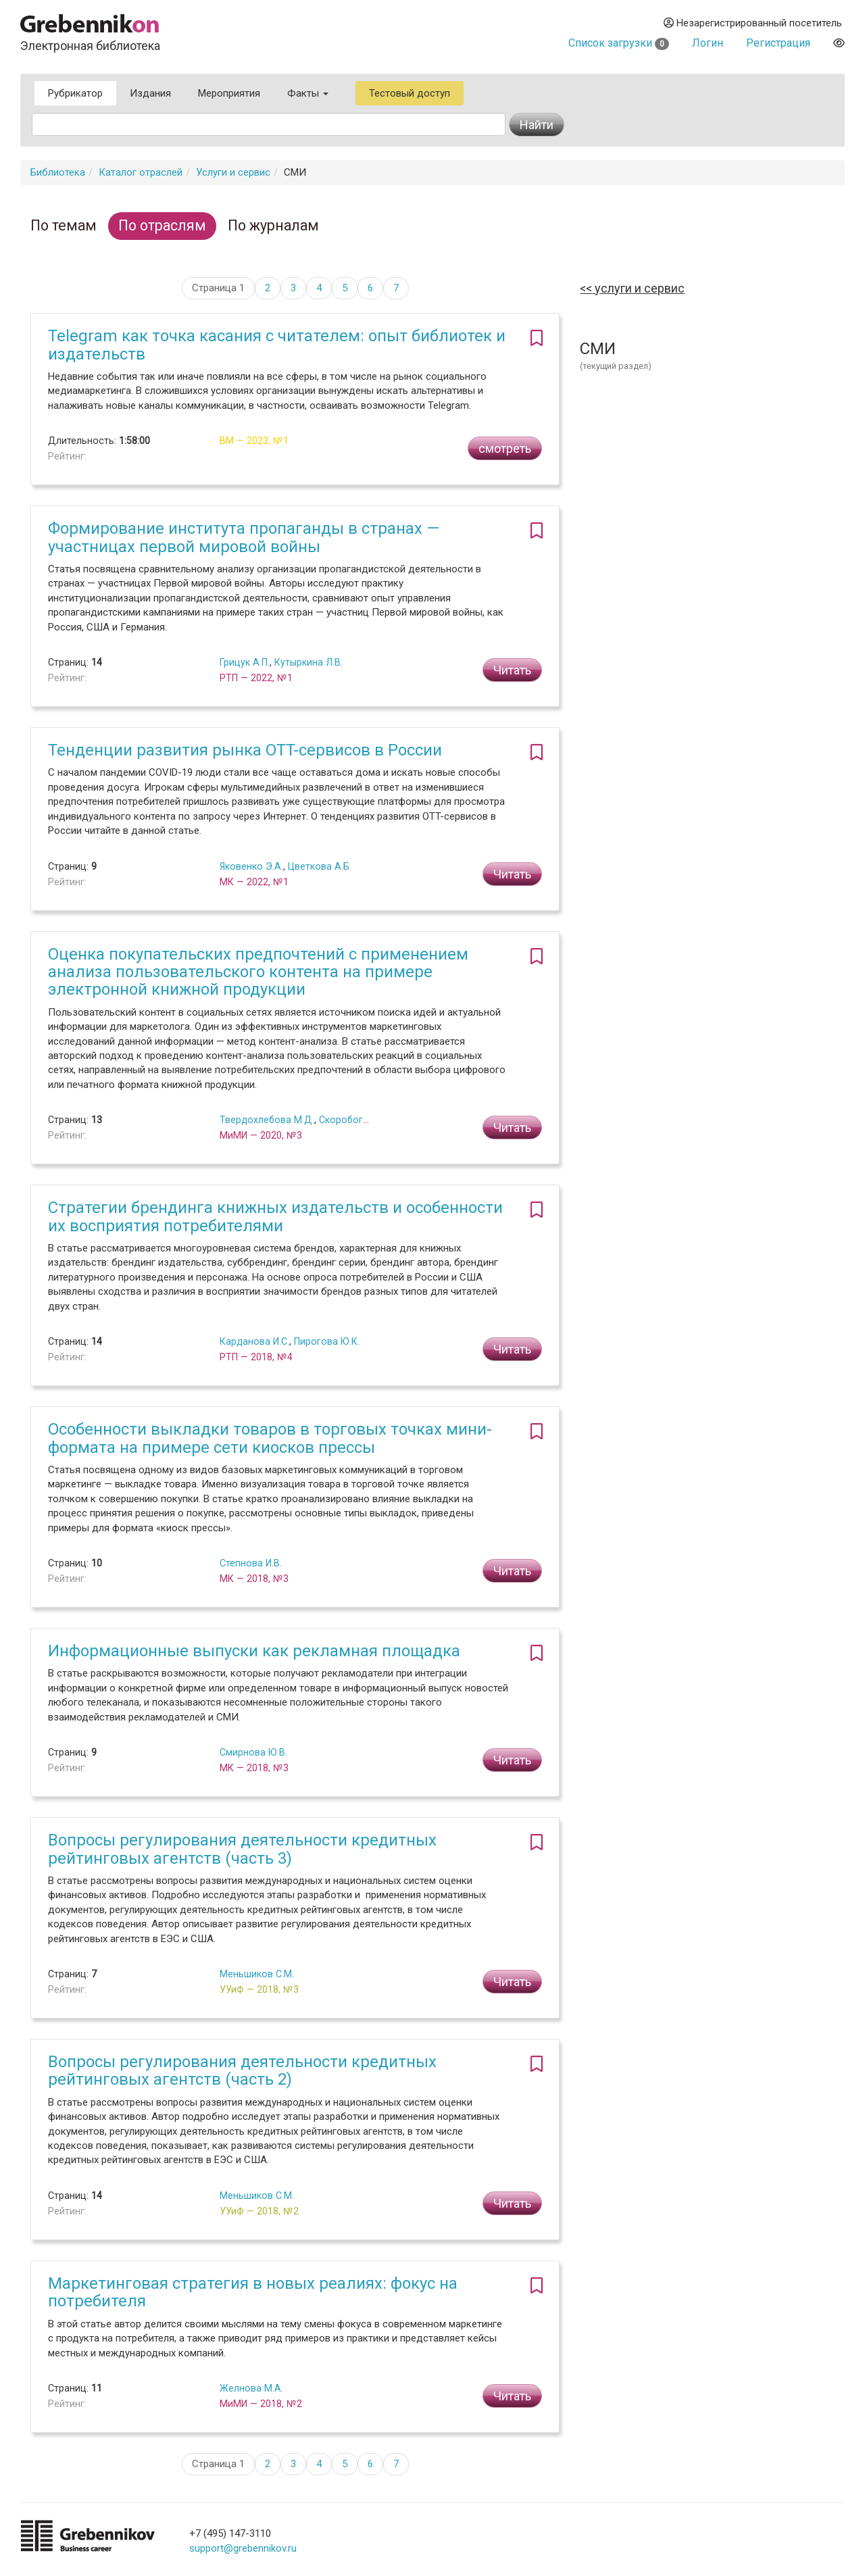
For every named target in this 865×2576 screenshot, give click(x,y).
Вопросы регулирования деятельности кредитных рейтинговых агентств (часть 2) (242, 2070)
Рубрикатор (75, 93)
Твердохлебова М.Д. (267, 1119)
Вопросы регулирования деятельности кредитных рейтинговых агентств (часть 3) (242, 1849)
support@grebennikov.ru (243, 2548)
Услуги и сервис (233, 172)
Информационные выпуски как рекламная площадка (254, 1650)
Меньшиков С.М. (257, 1973)
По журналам (273, 225)
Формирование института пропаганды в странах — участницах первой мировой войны (243, 537)
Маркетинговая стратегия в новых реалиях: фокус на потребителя (253, 2292)
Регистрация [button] (778, 42)
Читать (512, 670)
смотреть (504, 448)
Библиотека (57, 172)
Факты (307, 93)
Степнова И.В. (251, 1563)
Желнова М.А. (251, 2388)
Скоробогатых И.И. (361, 1119)
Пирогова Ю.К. (327, 1341)
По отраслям (162, 225)
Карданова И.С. (254, 1341)
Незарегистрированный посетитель (753, 23)
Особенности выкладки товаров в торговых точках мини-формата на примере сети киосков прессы (270, 1438)
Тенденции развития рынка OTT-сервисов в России (245, 750)
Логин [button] (707, 42)
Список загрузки (618, 42)
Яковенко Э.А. (251, 866)
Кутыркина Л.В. (308, 662)
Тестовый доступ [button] (409, 93)
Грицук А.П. (245, 662)
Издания (150, 93)
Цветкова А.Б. (319, 866)
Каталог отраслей (140, 172)
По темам (63, 225)
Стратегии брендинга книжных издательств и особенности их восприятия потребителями (275, 1216)
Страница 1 (218, 288)
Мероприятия (229, 93)
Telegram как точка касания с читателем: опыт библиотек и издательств (276, 344)
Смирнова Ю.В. (253, 1752)
